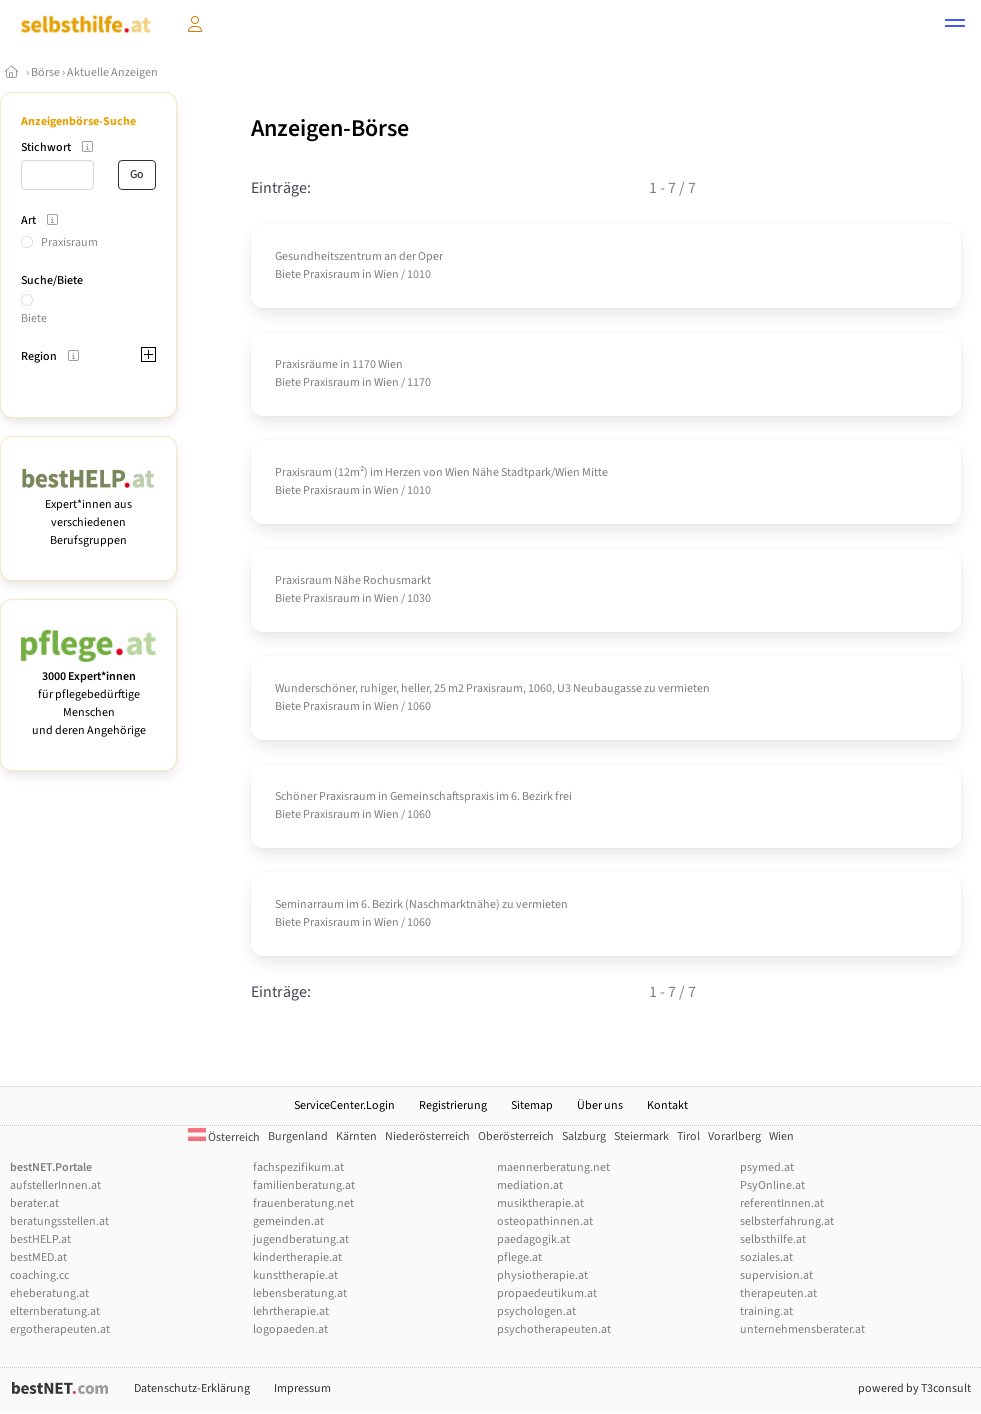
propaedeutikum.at (547, 1293)
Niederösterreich (427, 1136)
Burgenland (298, 1136)
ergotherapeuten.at (60, 1329)
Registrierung (453, 1105)
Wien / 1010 (402, 274)
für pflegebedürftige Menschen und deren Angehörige (88, 694)
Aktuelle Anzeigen (112, 72)
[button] (955, 26)
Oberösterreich (516, 1136)
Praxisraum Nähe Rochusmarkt (353, 580)
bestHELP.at (40, 1239)
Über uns (600, 1105)
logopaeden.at (290, 1329)
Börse (45, 72)
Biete (34, 318)
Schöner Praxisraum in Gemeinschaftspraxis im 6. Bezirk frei (423, 796)
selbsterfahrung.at (787, 1221)
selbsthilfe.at (773, 1239)
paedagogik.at (533, 1239)
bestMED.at (38, 1257)
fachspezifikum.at (298, 1167)
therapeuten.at (778, 1293)
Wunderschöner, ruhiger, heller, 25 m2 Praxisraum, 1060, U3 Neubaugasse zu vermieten (492, 688)
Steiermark (641, 1136)
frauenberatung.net (303, 1203)
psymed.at (767, 1167)
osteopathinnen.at (545, 1221)
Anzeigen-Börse (330, 128)
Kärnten (356, 1136)
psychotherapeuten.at (554, 1329)
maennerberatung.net (553, 1167)
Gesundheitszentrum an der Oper (359, 256)
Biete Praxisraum (317, 274)
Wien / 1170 (402, 382)
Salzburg (584, 1136)
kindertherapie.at (297, 1257)
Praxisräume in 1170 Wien (339, 364)
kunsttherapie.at (295, 1275)
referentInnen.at (782, 1203)
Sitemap (532, 1105)
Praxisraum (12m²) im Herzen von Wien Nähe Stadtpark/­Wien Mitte (441, 472)
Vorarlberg (734, 1136)
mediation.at (530, 1185)
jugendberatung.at (301, 1239)
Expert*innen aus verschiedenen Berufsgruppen (88, 513)
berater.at (34, 1203)
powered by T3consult (914, 1388)
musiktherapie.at (540, 1203)
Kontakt (667, 1105)
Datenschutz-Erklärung (192, 1388)
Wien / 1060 (402, 706)
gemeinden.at (288, 1221)
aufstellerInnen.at (55, 1185)
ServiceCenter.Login (344, 1105)
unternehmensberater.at (802, 1329)
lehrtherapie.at (291, 1311)
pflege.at (519, 1257)
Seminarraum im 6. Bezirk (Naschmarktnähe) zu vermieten (421, 904)
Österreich (224, 1137)
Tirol (688, 1136)
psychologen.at (536, 1311)
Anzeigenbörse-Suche (78, 121)
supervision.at (776, 1275)
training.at (766, 1311)
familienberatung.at (304, 1185)
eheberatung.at (49, 1293)
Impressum (302, 1388)
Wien (781, 1136)
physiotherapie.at (542, 1275)
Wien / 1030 (402, 598)
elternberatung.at (55, 1311)
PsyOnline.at (772, 1185)
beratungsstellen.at (59, 1221)
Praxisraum (69, 242)
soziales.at (766, 1257)
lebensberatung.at (300, 1293)
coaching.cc (39, 1275)
